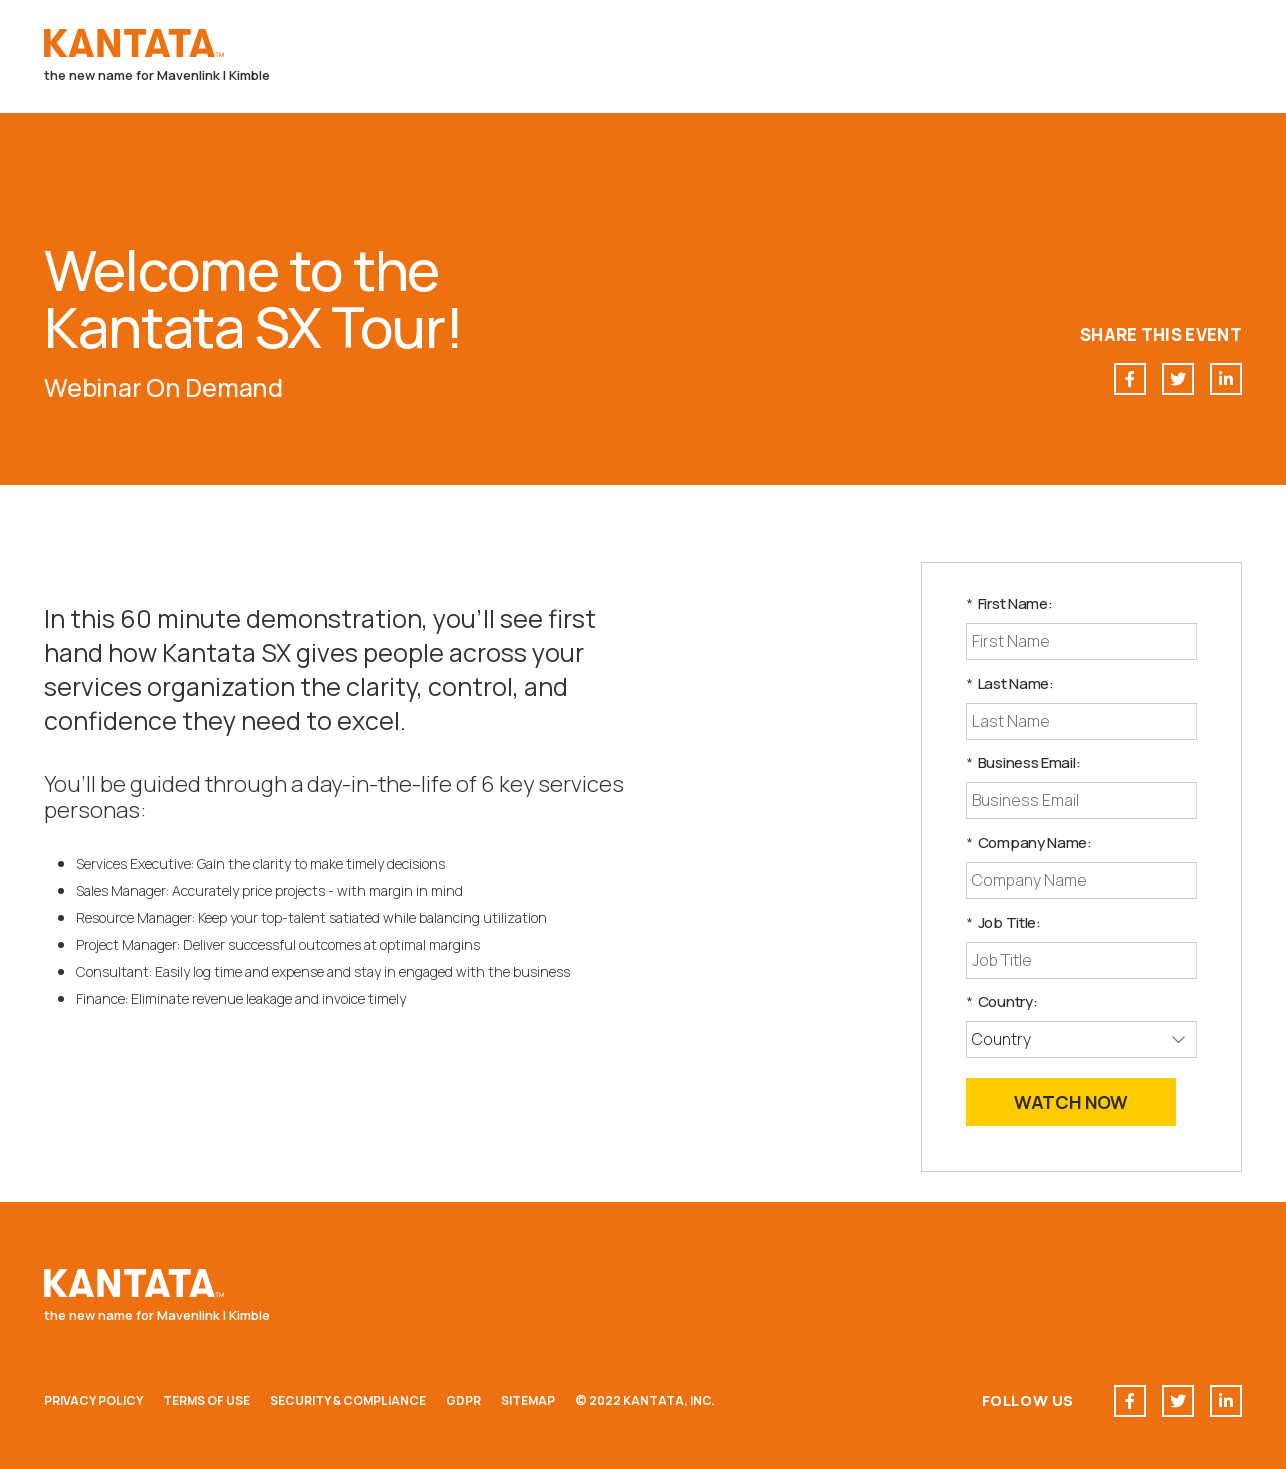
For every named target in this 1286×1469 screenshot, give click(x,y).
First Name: (1009, 603)
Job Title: (1003, 922)
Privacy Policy (93, 1400)
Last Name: (1010, 683)
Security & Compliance (348, 1400)
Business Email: (1023, 762)
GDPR (463, 1400)
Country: (1001, 1001)
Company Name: (1029, 842)
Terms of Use (206, 1400)
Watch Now (1071, 1102)
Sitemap (528, 1400)
